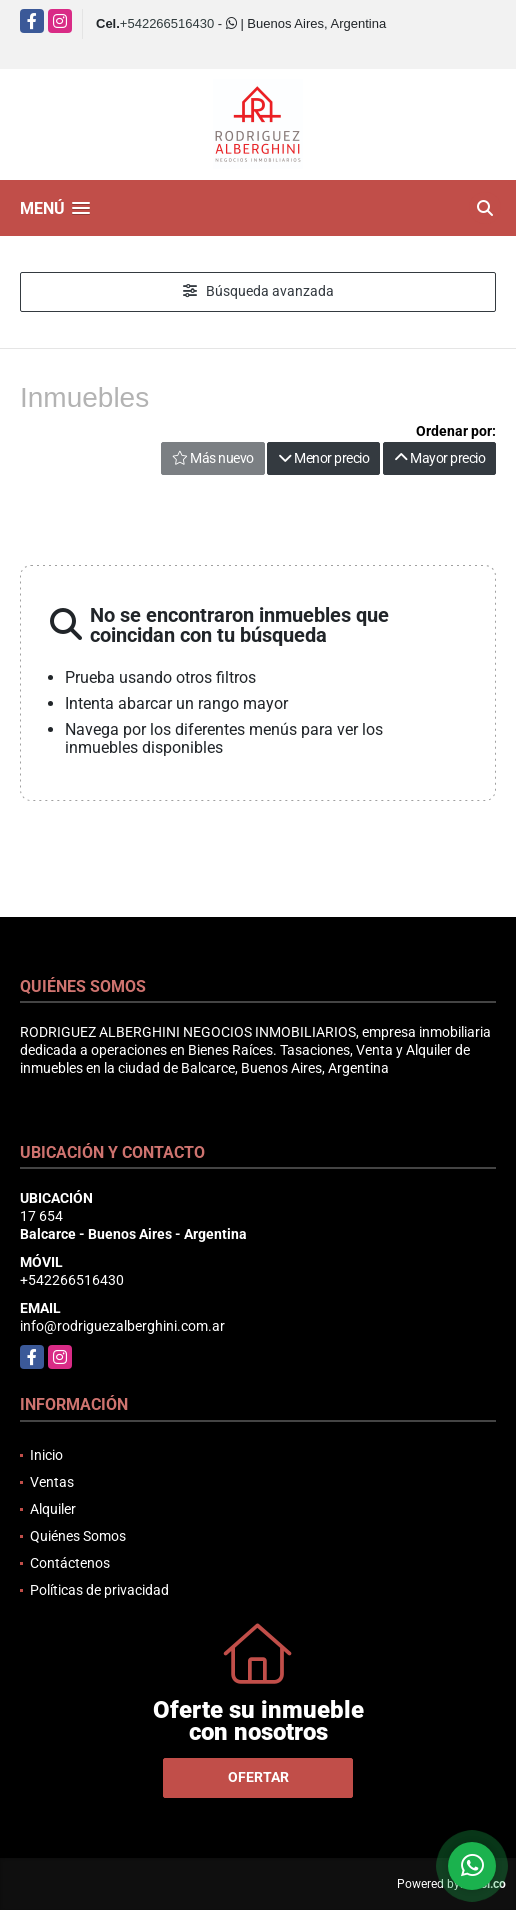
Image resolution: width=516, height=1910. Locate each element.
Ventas (52, 1482)
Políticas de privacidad (99, 1590)
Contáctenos (70, 1563)
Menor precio (323, 458)
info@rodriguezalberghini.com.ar (122, 1326)
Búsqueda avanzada (258, 291)
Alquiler (53, 1509)
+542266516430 (167, 23)
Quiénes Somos (78, 1536)
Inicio (46, 1455)
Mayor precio (439, 458)
